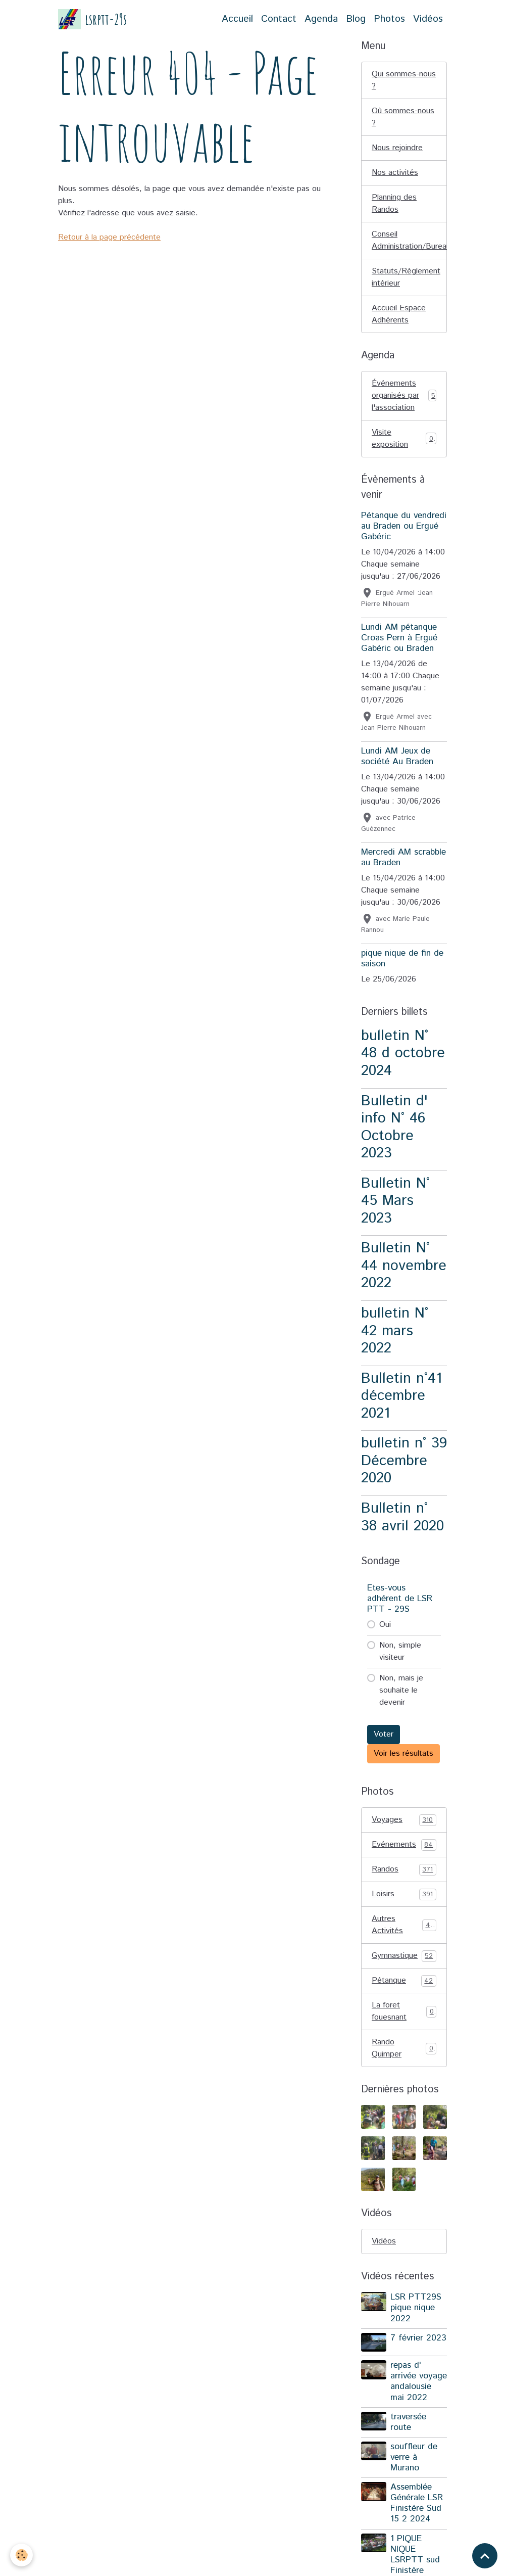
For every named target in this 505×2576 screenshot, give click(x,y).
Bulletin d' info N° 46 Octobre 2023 (394, 1127)
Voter (383, 1734)
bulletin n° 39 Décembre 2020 (404, 1460)
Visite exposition (404, 438)
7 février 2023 (418, 2338)
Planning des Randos (394, 203)
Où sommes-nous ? (403, 117)
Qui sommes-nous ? (404, 80)
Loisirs (404, 1894)
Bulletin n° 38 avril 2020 (402, 1517)
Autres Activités (404, 1925)
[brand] (92, 19)
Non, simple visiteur (400, 1651)
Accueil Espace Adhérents (399, 314)
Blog (356, 19)
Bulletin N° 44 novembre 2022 (403, 1265)
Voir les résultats (403, 1753)
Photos (389, 19)
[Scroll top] (484, 2555)
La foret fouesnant (404, 2011)
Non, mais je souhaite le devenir (401, 1690)
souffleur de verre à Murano (413, 2457)
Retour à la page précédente (109, 237)
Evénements (404, 1845)
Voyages (404, 1820)
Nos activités (395, 172)
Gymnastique (404, 1956)
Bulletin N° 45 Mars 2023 (395, 1201)
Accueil (237, 19)
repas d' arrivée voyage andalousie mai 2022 (418, 2381)
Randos (404, 1869)
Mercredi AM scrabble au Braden (403, 857)
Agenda (321, 19)
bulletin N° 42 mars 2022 (394, 1331)
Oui (385, 1624)
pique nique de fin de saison (402, 958)
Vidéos (428, 19)
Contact (278, 19)
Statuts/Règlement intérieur (406, 277)
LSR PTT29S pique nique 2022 (415, 2307)
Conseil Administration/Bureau (409, 240)
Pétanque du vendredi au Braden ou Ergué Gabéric (403, 526)
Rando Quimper (404, 2048)
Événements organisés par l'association (404, 395)
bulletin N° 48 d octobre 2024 (403, 1053)
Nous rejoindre (397, 148)
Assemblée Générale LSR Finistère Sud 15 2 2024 (416, 2502)
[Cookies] (21, 2555)
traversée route (408, 2422)
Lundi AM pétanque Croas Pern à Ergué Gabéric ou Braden (399, 638)
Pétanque (404, 1981)
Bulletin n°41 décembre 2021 (401, 1396)
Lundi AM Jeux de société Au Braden (397, 756)
